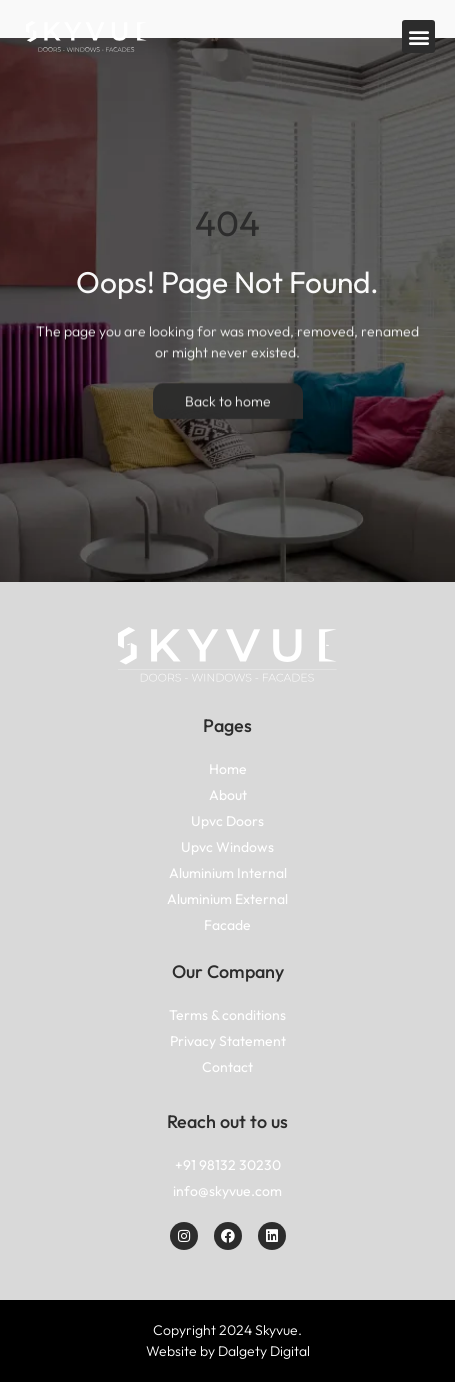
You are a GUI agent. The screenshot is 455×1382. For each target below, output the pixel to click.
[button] (418, 36)
